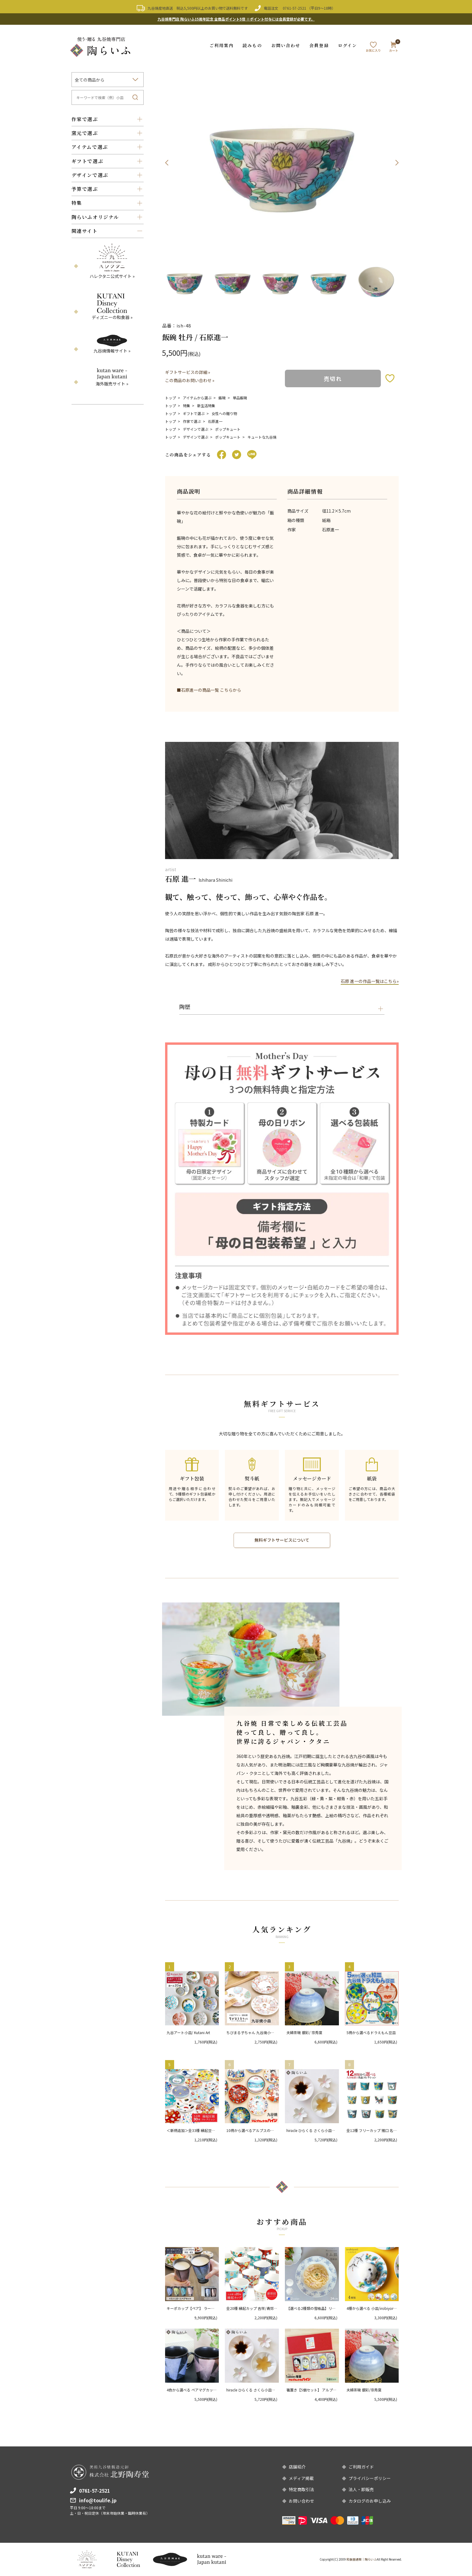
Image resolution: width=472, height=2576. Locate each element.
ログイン (347, 45)
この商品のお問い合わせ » (190, 380)
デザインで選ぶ (195, 428)
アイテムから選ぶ (197, 397)
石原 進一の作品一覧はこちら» (370, 981)
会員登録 (319, 45)
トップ (170, 397)
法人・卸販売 (361, 2489)
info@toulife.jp (97, 2500)
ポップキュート (228, 428)
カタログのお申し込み (370, 2501)
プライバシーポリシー (370, 2478)
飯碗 (222, 397)
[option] (282, 162)
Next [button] (397, 162)
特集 (186, 404)
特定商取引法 (301, 2489)
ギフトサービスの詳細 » (187, 372)
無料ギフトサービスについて (281, 1540)
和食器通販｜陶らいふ (361, 2559)
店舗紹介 (297, 2466)
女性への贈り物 (224, 412)
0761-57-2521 (294, 8)
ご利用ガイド (361, 2466)
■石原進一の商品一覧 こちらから (209, 690)
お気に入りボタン (389, 378)
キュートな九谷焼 (261, 436)
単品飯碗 (240, 397)
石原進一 (215, 420)
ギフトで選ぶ (194, 412)
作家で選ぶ (192, 420)
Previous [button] (167, 162)
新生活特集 (206, 404)
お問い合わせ (286, 45)
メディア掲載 (301, 2478)
